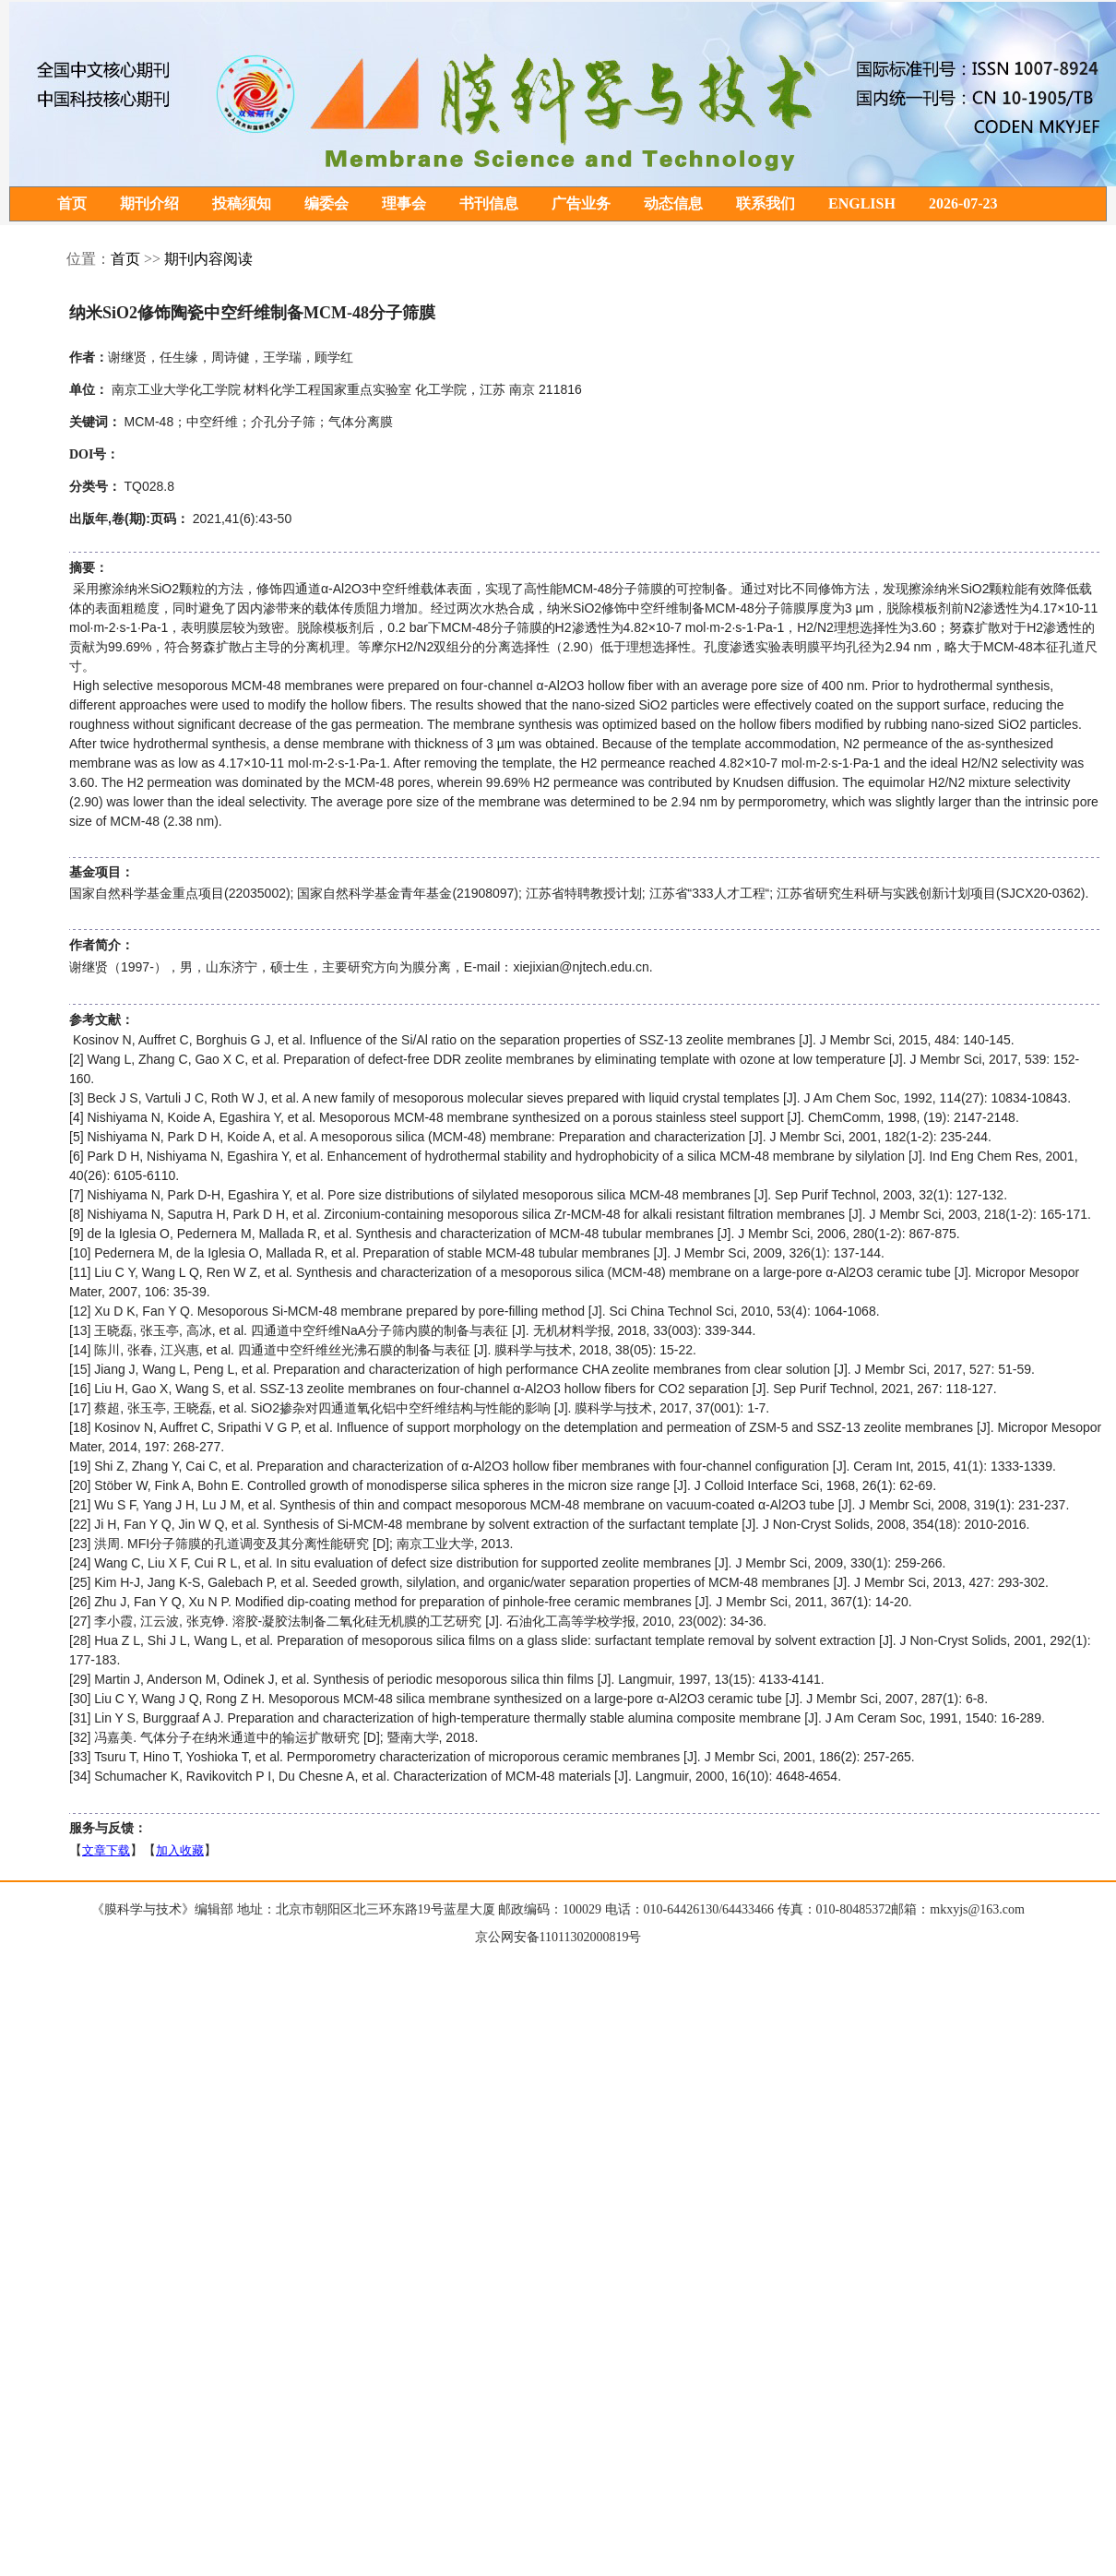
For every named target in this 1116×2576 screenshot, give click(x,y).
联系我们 (765, 204)
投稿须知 (241, 204)
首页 (72, 204)
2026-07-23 (963, 204)
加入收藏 (180, 1851)
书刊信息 (488, 204)
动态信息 (673, 204)
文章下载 (106, 1851)
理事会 (404, 204)
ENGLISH (862, 204)
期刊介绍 (149, 204)
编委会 (326, 204)
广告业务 (581, 204)
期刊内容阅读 (208, 260)
